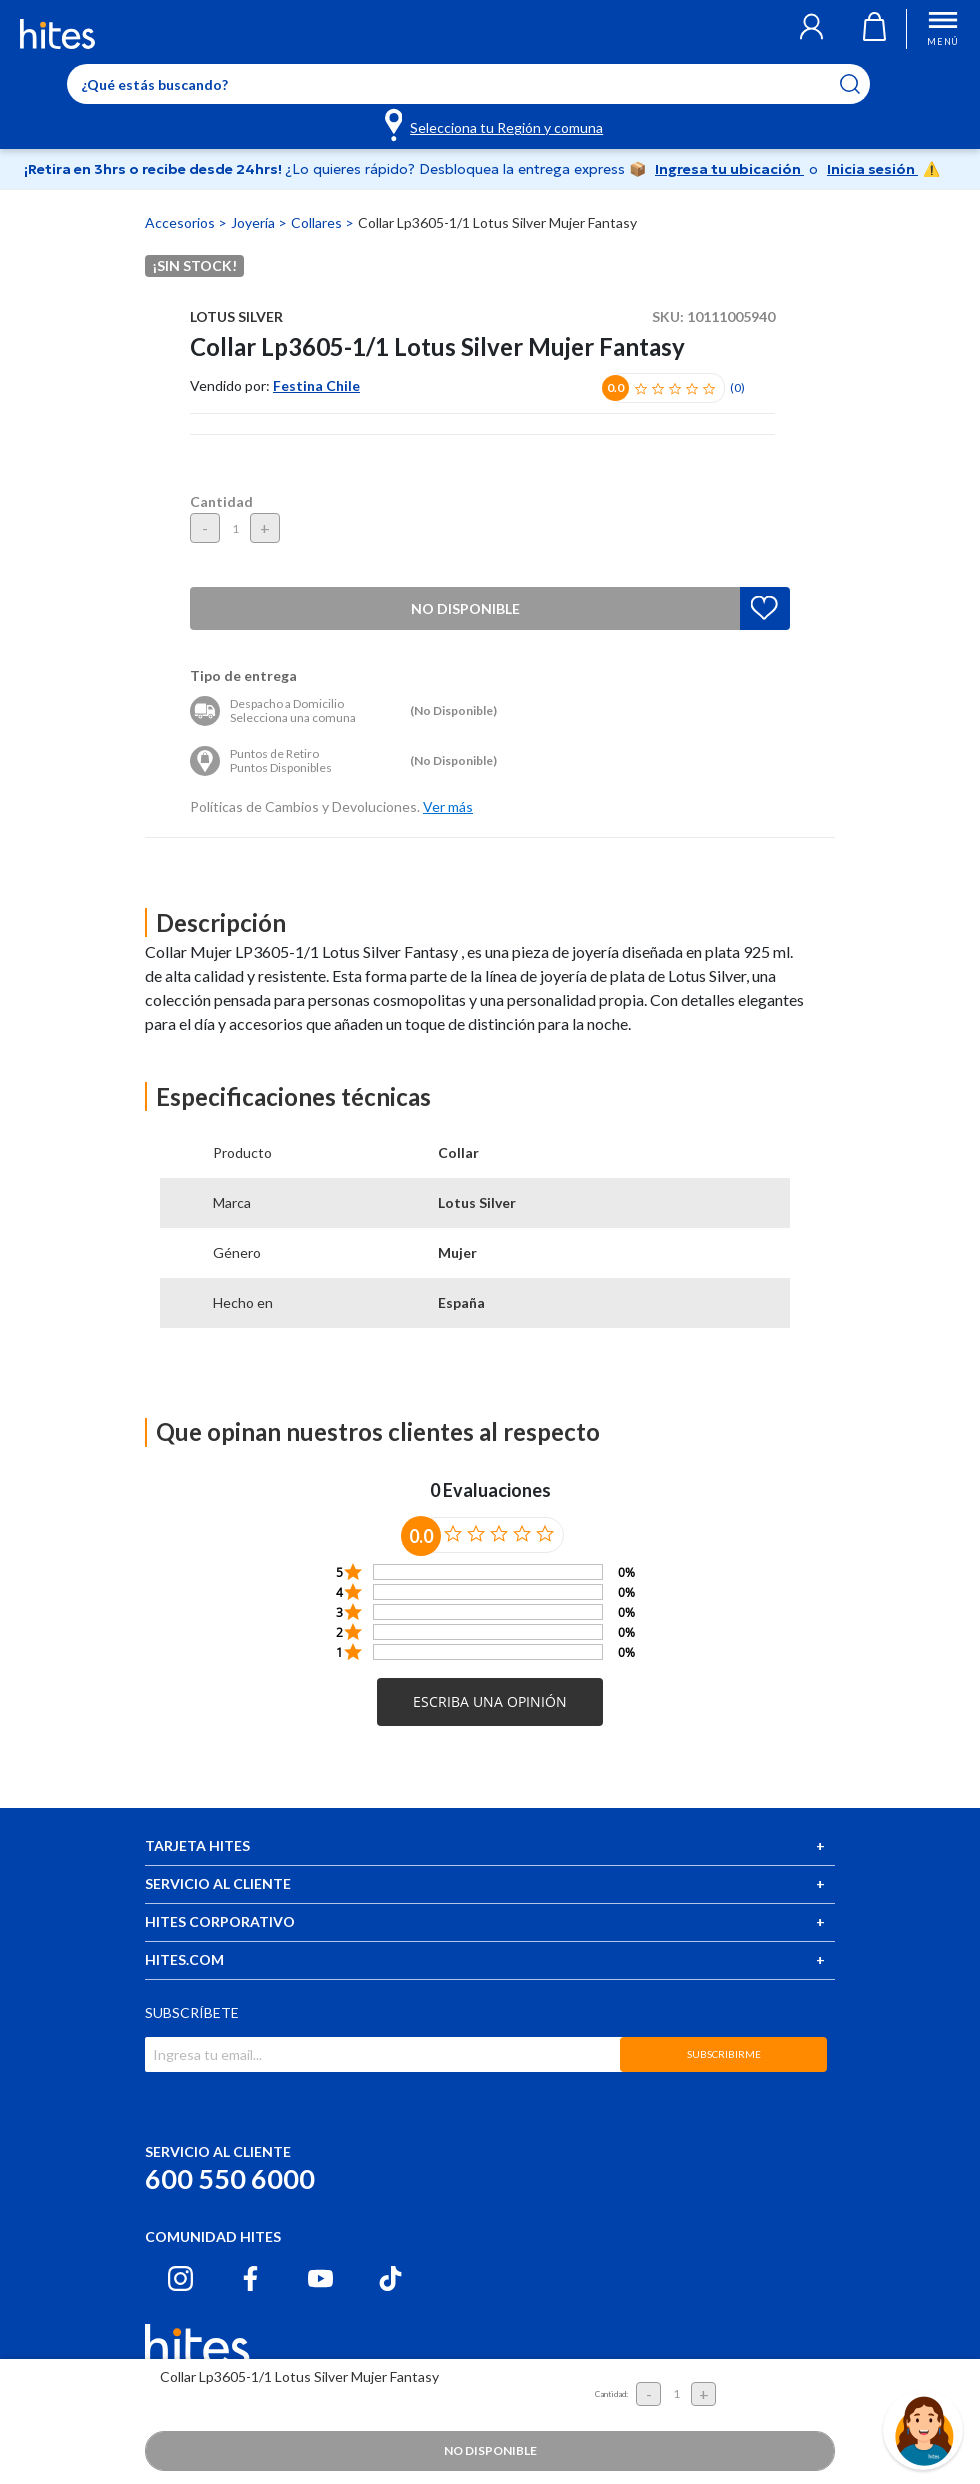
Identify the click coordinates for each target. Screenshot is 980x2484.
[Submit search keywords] (862, 84)
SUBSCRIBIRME (724, 2054)
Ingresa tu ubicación (729, 169)
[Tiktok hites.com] (390, 2278)
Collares (318, 222)
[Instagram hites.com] (180, 2278)
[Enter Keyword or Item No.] (468, 84)
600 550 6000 (230, 2178)
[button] (811, 29)
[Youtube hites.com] (320, 2278)
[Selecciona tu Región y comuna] (495, 124)
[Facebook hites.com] (250, 2278)
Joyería (254, 222)
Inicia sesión (872, 169)
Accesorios (181, 222)
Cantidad (221, 501)
